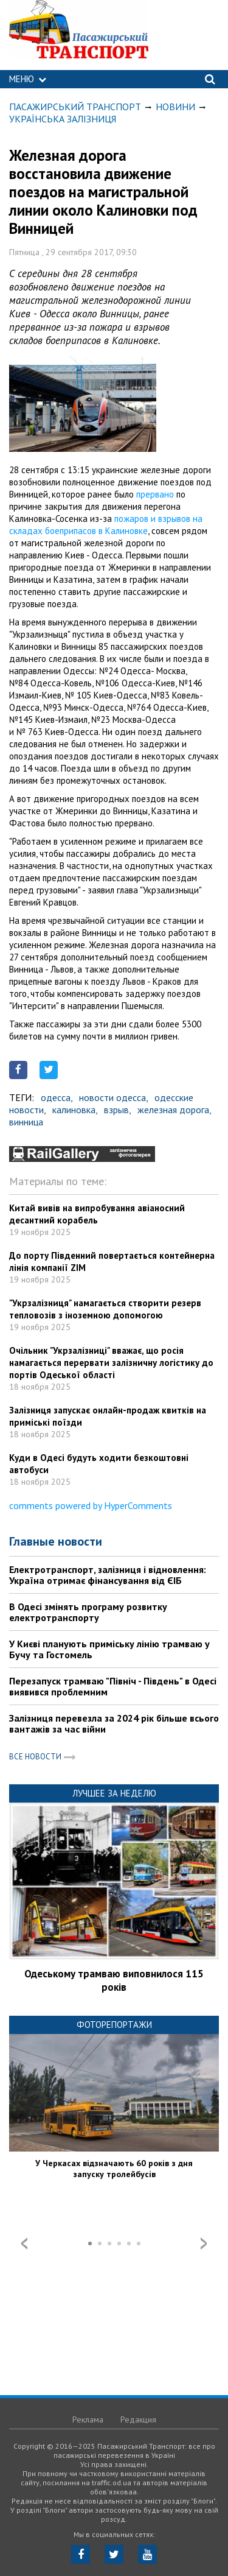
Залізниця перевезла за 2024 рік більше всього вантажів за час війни (114, 1723)
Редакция (138, 2419)
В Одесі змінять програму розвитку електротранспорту (88, 1612)
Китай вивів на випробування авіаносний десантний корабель (97, 1214)
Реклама (87, 2419)
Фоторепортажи (114, 2024)
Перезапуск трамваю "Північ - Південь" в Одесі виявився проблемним (112, 1686)
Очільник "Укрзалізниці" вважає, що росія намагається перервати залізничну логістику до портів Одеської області (111, 1363)
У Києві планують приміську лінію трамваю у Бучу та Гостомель (109, 1649)
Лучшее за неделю (114, 1793)
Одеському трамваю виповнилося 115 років (114, 1980)
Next (204, 2243)
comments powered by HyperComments (90, 1505)
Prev (24, 2243)
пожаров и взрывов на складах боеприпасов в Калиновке (105, 525)
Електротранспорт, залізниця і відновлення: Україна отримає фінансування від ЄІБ (107, 1574)
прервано (155, 494)
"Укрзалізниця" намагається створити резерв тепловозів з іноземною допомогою (105, 1309)
